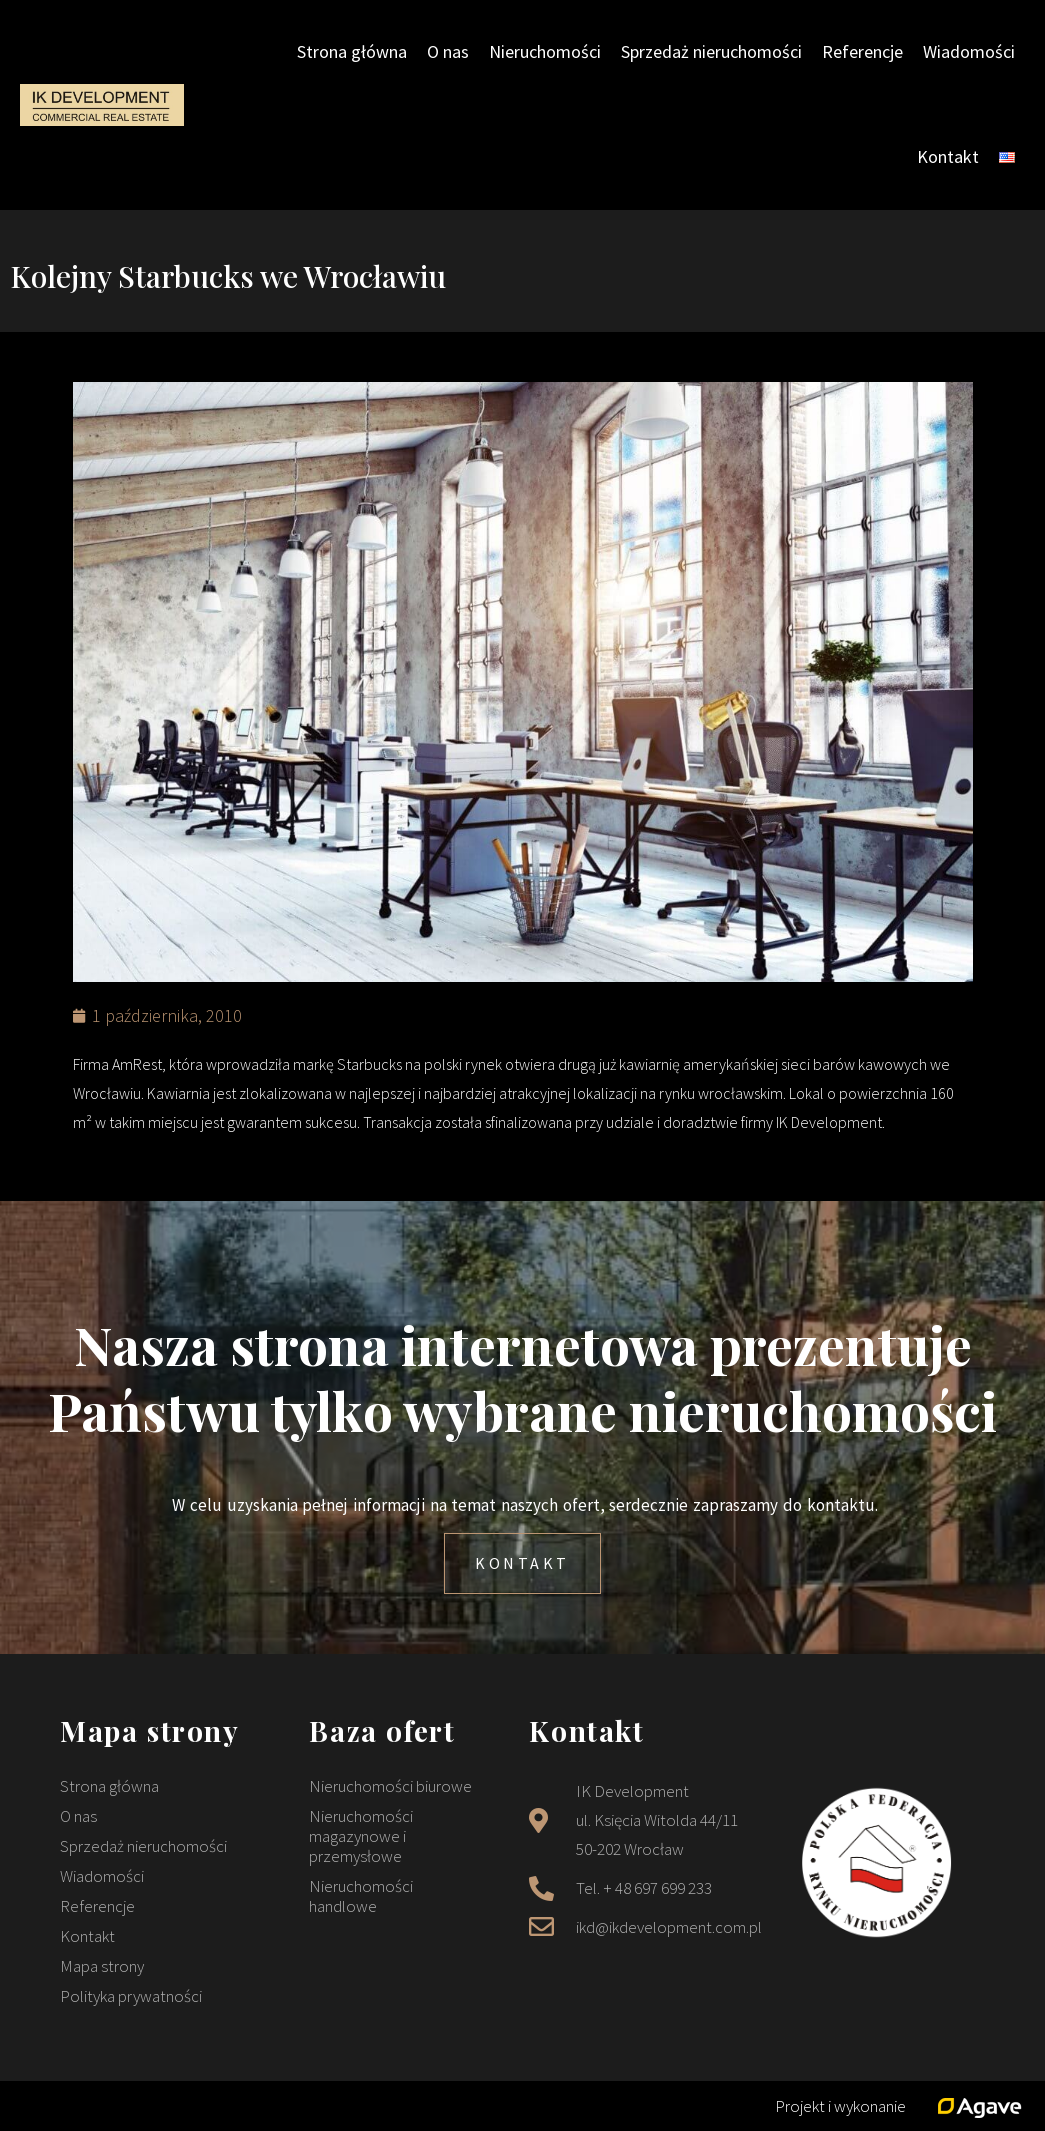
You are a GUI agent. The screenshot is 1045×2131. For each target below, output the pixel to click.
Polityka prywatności (131, 1996)
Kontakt (948, 156)
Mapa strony (102, 1966)
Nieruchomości (545, 51)
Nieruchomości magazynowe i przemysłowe (361, 1836)
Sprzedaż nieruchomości (711, 51)
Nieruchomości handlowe (361, 1896)
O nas (448, 51)
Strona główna (352, 51)
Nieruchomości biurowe (390, 1786)
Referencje (862, 51)
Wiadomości (969, 51)
